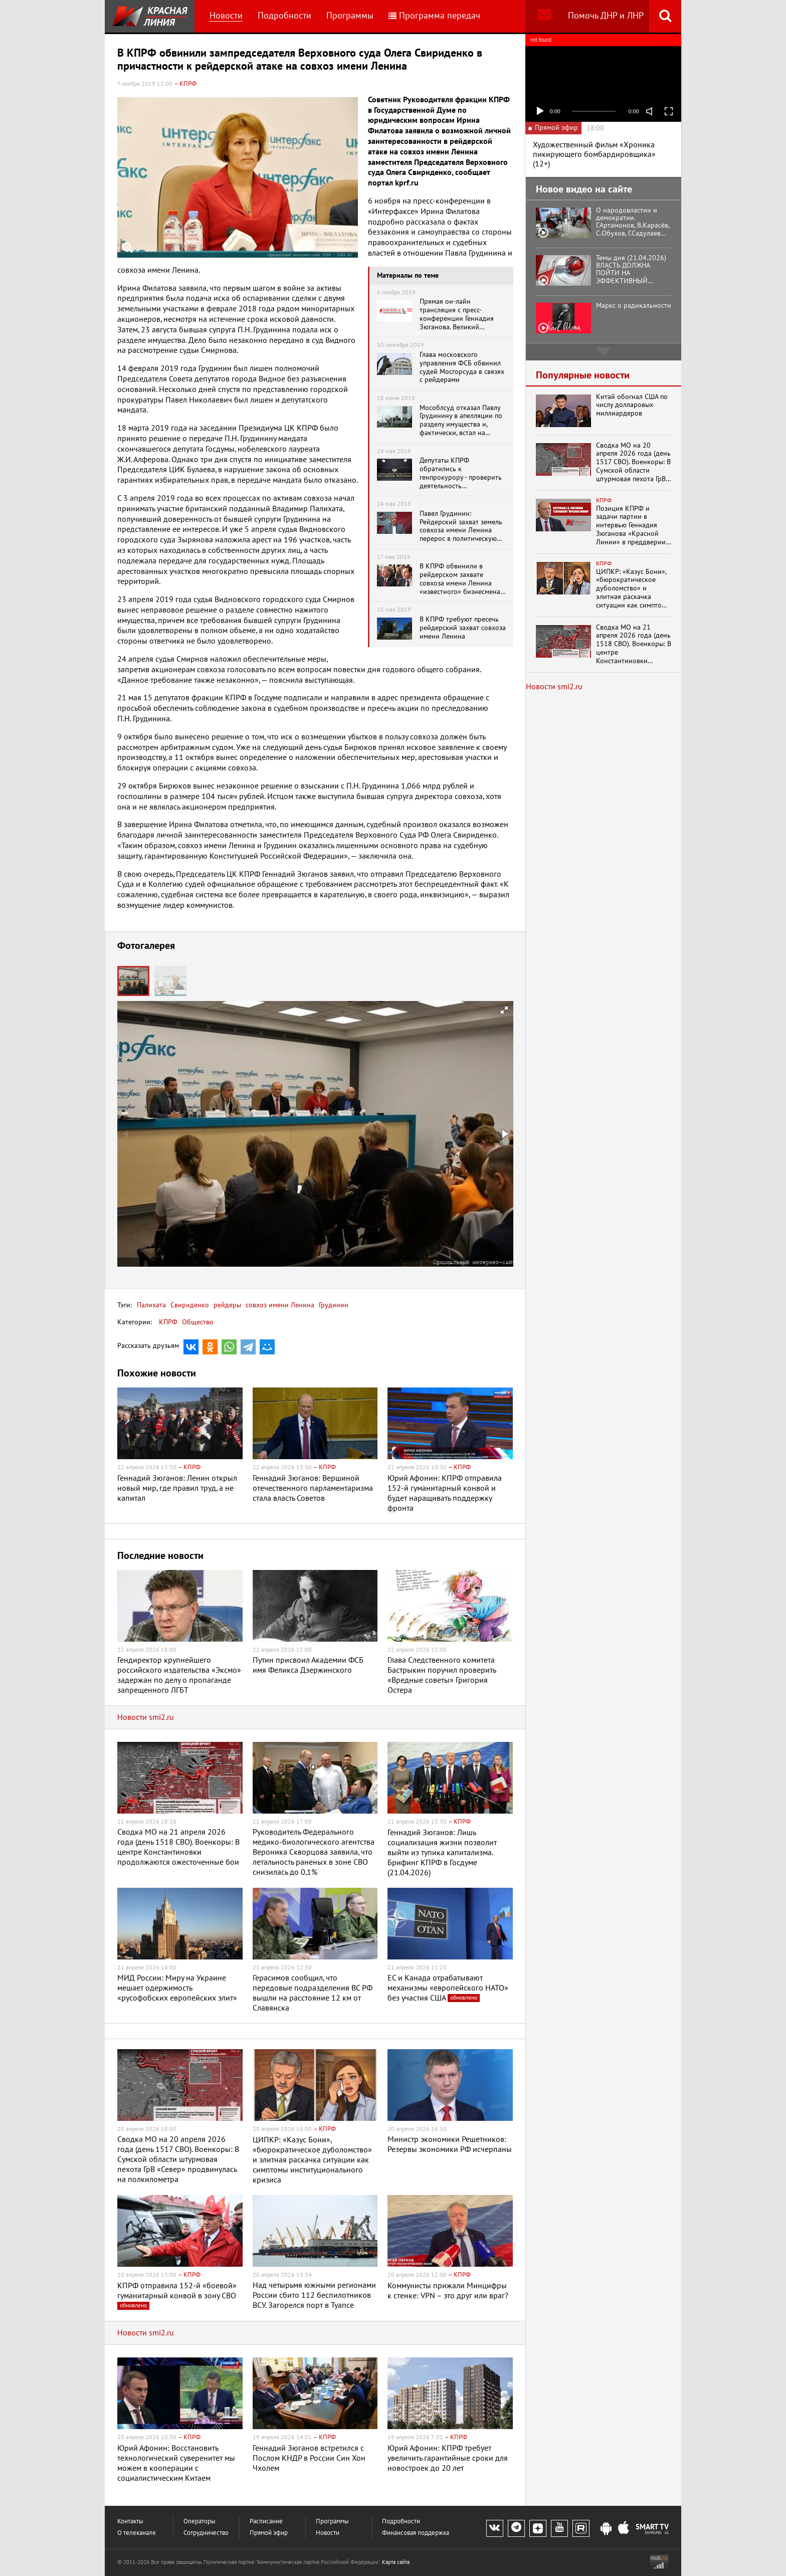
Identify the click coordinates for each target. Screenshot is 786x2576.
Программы (349, 16)
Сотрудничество (206, 2533)
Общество (198, 1322)
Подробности (284, 16)
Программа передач (434, 16)
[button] (170, 981)
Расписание (266, 2521)
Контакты (130, 2521)
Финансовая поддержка (415, 2533)
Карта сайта (396, 2562)
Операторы (199, 2521)
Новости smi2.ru (145, 1717)
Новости (226, 16)
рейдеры (226, 1305)
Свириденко (188, 1305)
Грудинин (332, 1305)
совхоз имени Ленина (279, 1305)
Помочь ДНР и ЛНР (606, 16)
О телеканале (136, 2533)
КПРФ (168, 1322)
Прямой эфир (269, 2533)
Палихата (151, 1305)
